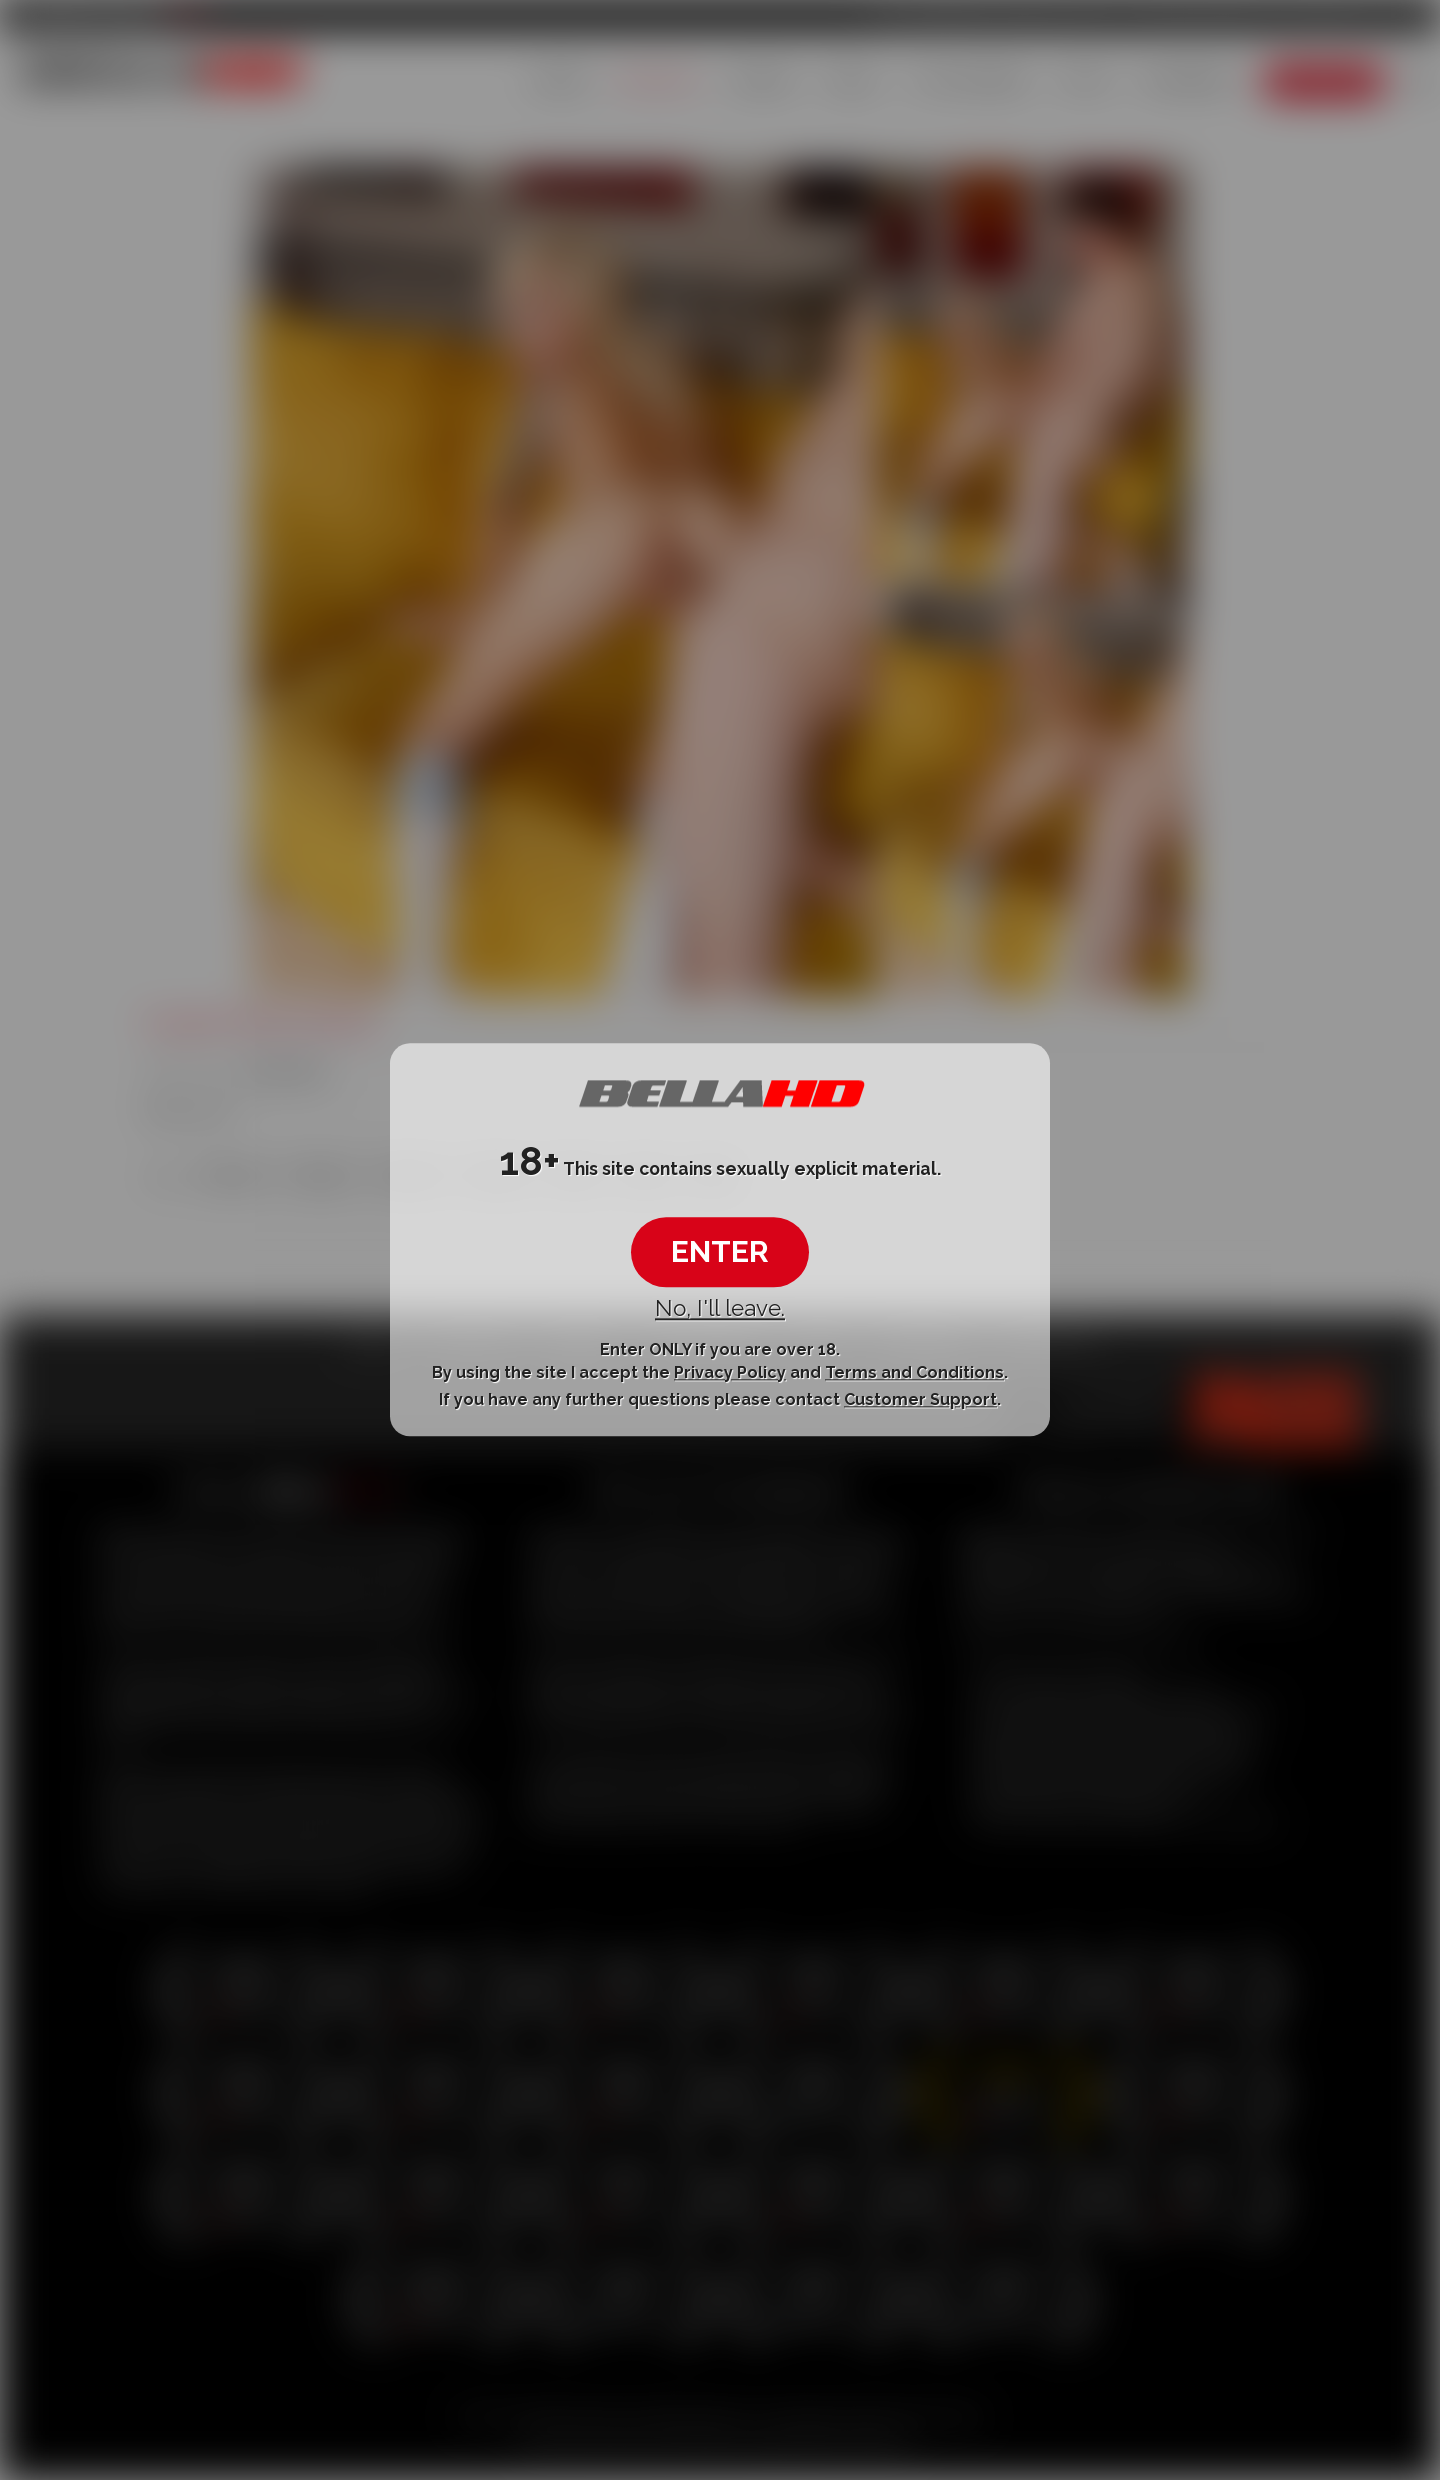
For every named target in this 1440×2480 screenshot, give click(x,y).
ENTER (720, 1251)
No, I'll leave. (720, 1308)
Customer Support (920, 1399)
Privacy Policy (730, 1372)
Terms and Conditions (914, 1372)
